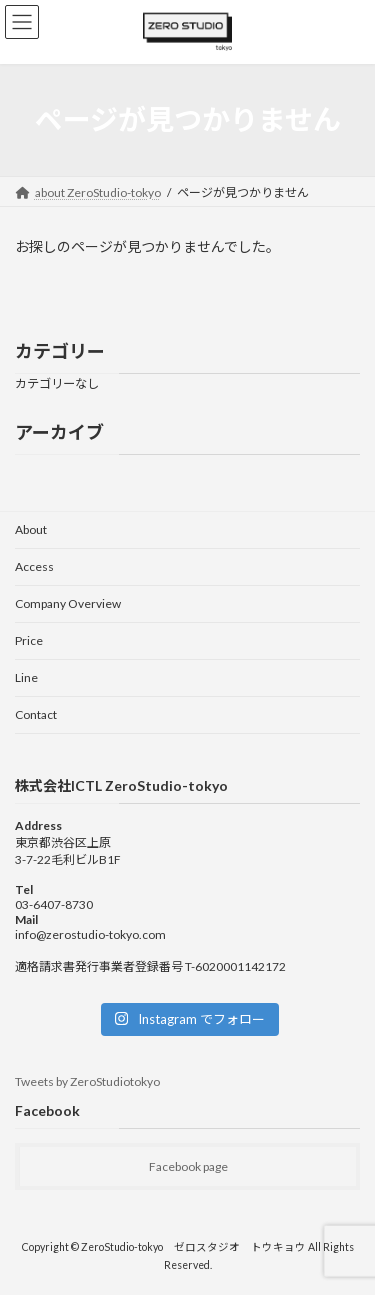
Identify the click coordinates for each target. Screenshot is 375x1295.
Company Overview (68, 603)
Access (34, 566)
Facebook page (188, 1166)
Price (29, 640)
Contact (36, 714)
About (31, 529)
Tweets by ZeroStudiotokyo (87, 1081)
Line (26, 677)
